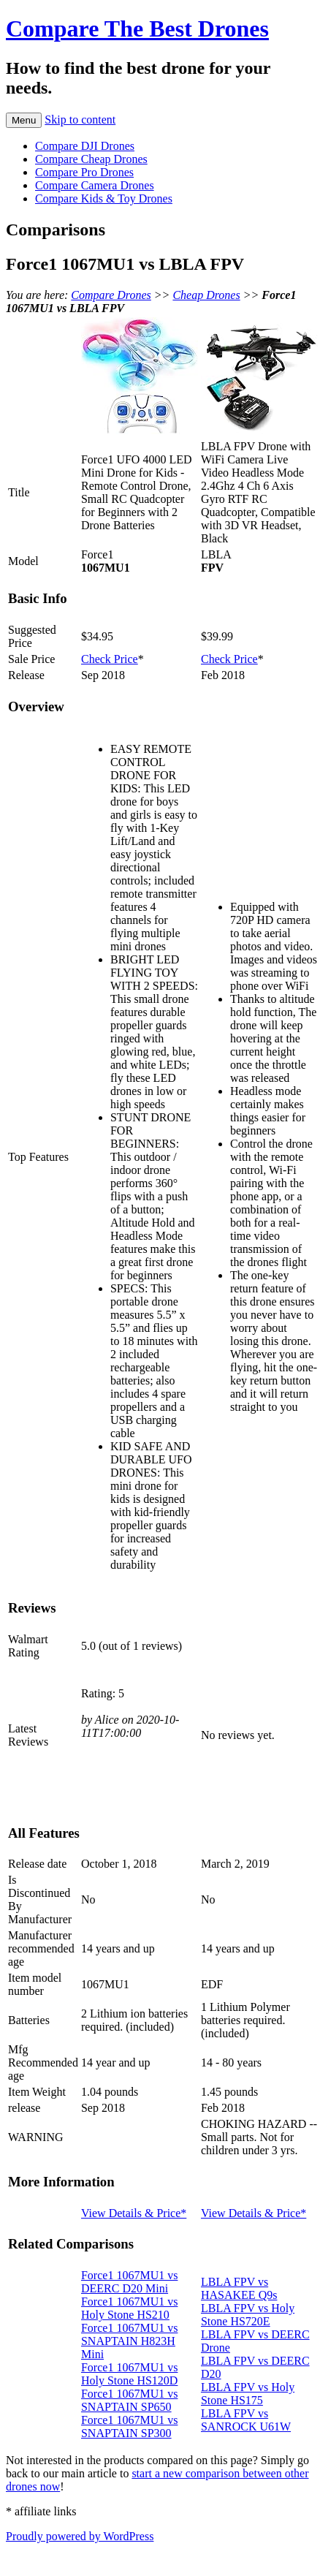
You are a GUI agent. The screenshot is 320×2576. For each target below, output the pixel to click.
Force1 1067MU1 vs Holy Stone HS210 (129, 2308)
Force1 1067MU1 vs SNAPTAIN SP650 (129, 2400)
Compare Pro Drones (84, 172)
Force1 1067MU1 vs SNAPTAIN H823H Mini (129, 2341)
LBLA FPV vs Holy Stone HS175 (247, 2393)
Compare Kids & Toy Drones (103, 198)
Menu (24, 120)
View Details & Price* (133, 2213)
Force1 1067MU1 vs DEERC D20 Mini (129, 2282)
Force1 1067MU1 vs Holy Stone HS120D (129, 2374)
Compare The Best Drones (137, 28)
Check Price (109, 659)
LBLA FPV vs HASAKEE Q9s (239, 2288)
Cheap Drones (206, 295)
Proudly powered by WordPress (79, 2536)
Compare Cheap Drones (91, 159)
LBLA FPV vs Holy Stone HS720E (247, 2314)
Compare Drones (111, 295)
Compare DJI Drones (84, 146)
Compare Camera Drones (94, 185)
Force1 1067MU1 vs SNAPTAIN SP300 (129, 2426)
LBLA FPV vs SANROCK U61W (246, 2420)
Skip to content (80, 119)
